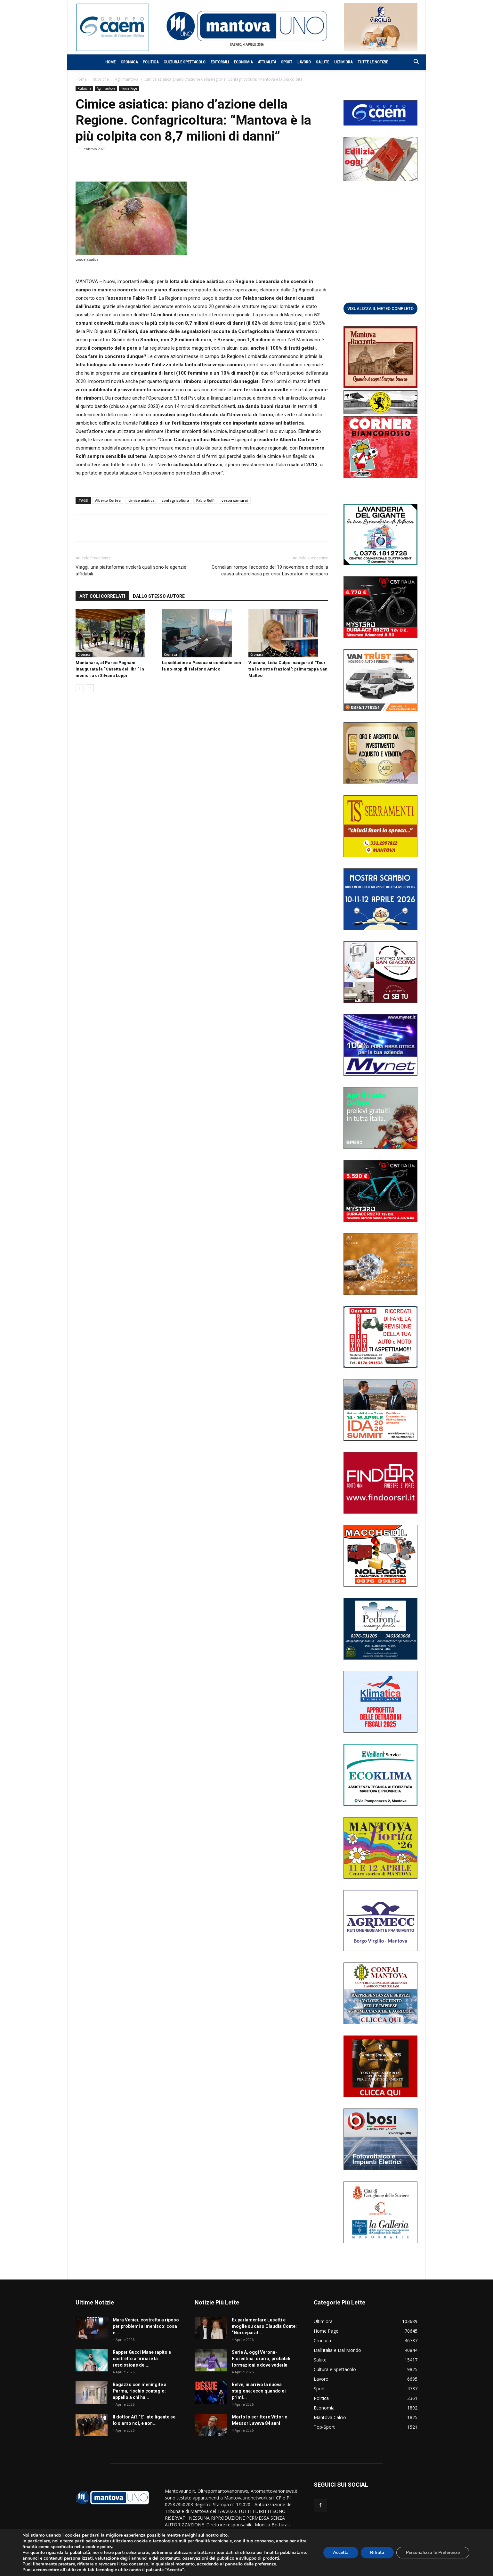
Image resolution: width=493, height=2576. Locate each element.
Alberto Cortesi (108, 500)
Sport (286, 62)
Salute (322, 62)
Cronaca (129, 62)
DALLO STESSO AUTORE (159, 596)
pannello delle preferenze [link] (250, 2564)
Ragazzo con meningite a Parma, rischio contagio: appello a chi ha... (139, 2391)
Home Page (129, 88)
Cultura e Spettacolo (185, 62)
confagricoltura (175, 500)
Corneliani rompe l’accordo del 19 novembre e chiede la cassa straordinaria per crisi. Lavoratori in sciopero (270, 570)
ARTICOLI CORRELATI (102, 596)
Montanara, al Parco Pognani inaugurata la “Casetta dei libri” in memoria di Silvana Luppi (110, 669)
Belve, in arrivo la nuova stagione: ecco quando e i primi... (259, 2391)
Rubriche (101, 79)
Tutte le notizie (373, 62)
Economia (243, 62)
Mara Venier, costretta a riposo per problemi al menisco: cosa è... (146, 2326)
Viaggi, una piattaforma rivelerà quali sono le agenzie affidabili (131, 570)
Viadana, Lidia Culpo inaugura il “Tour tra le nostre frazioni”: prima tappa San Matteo (287, 669)
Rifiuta (377, 2552)
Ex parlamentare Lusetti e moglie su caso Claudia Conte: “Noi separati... (264, 2326)
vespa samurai (235, 500)
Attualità (267, 62)
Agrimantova (126, 79)
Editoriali (220, 62)
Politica (150, 62)
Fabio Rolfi (205, 500)
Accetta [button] (340, 2552)
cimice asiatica (141, 500)
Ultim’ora (343, 62)
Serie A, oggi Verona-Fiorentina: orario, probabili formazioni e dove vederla (261, 2359)
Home (110, 62)
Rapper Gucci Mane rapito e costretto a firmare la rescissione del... (142, 2359)
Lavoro (304, 62)
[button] (412, 63)
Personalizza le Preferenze (433, 2552)
